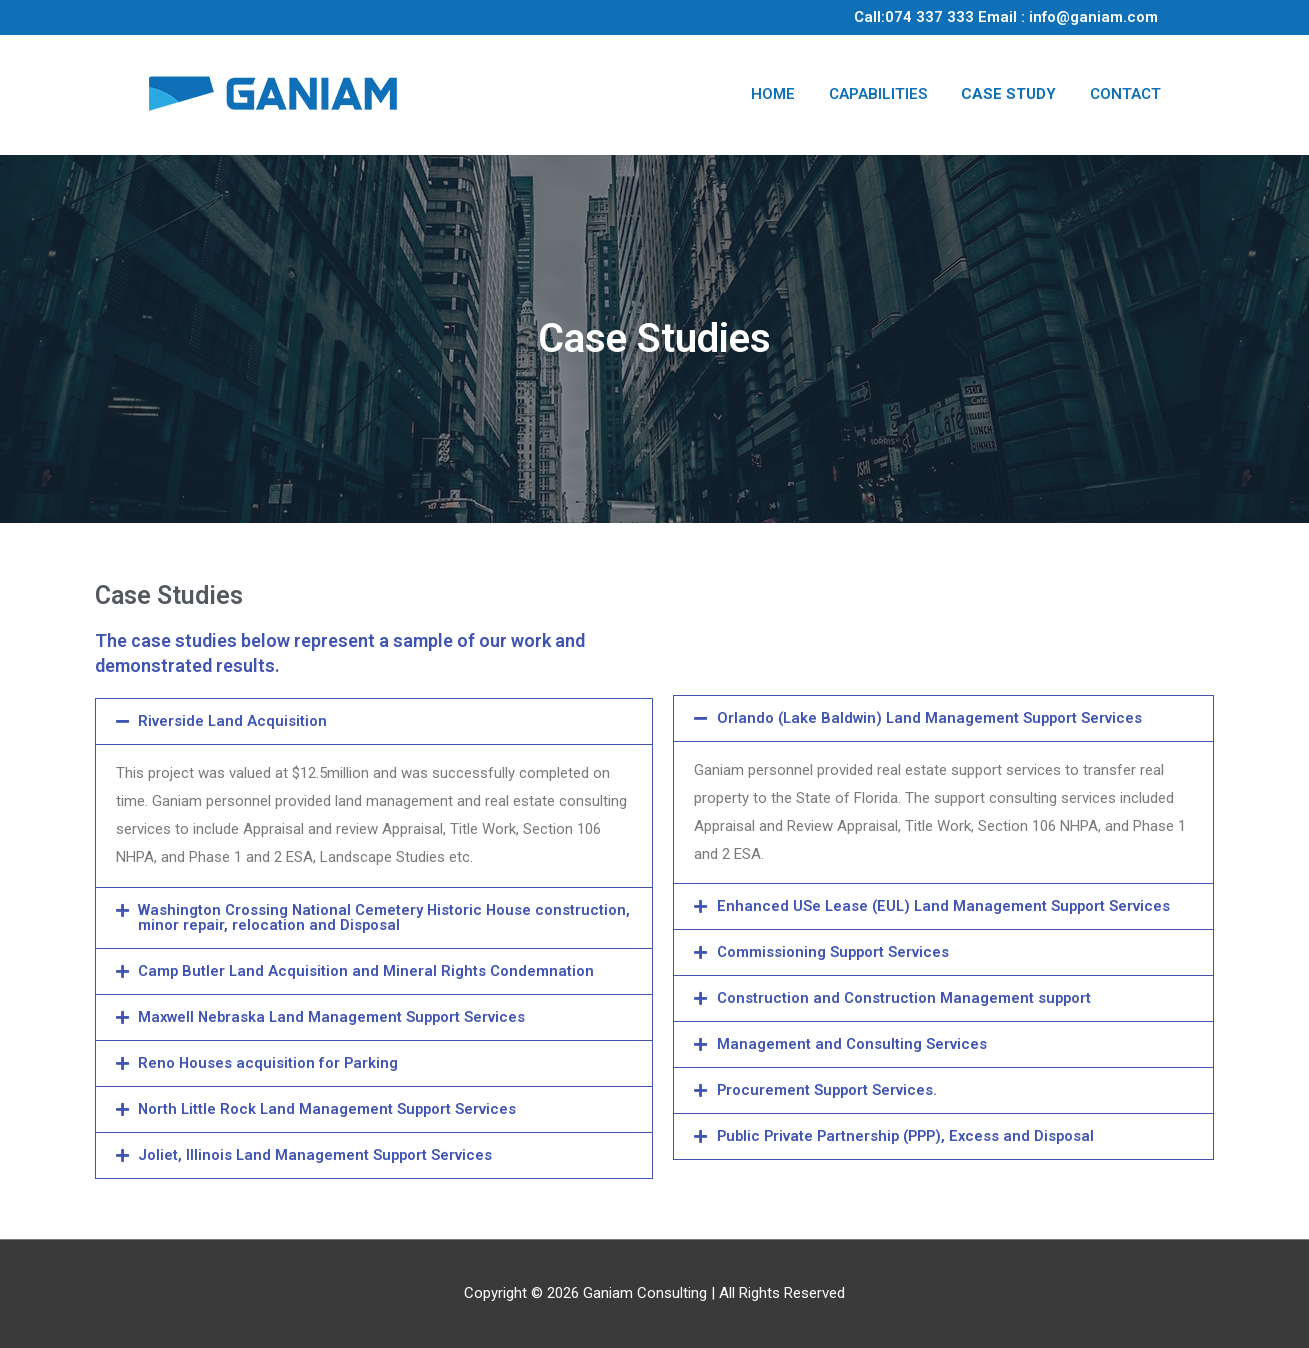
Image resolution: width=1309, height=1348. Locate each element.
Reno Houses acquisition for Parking (268, 1063)
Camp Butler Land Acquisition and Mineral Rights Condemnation (367, 971)
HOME (773, 94)
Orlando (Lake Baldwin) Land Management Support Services (932, 718)
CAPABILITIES (878, 94)
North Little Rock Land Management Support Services (329, 1109)
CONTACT (1125, 94)
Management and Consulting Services (852, 1044)
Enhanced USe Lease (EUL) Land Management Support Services (946, 906)
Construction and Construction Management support (905, 998)
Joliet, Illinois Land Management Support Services (316, 1155)
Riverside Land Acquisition (233, 721)
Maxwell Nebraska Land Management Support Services (335, 1017)
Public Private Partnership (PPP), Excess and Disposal (911, 1136)
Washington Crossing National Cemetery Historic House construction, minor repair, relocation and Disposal (336, 917)
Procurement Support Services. (828, 1090)
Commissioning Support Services (834, 952)
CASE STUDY (1008, 94)
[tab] (374, 721)
